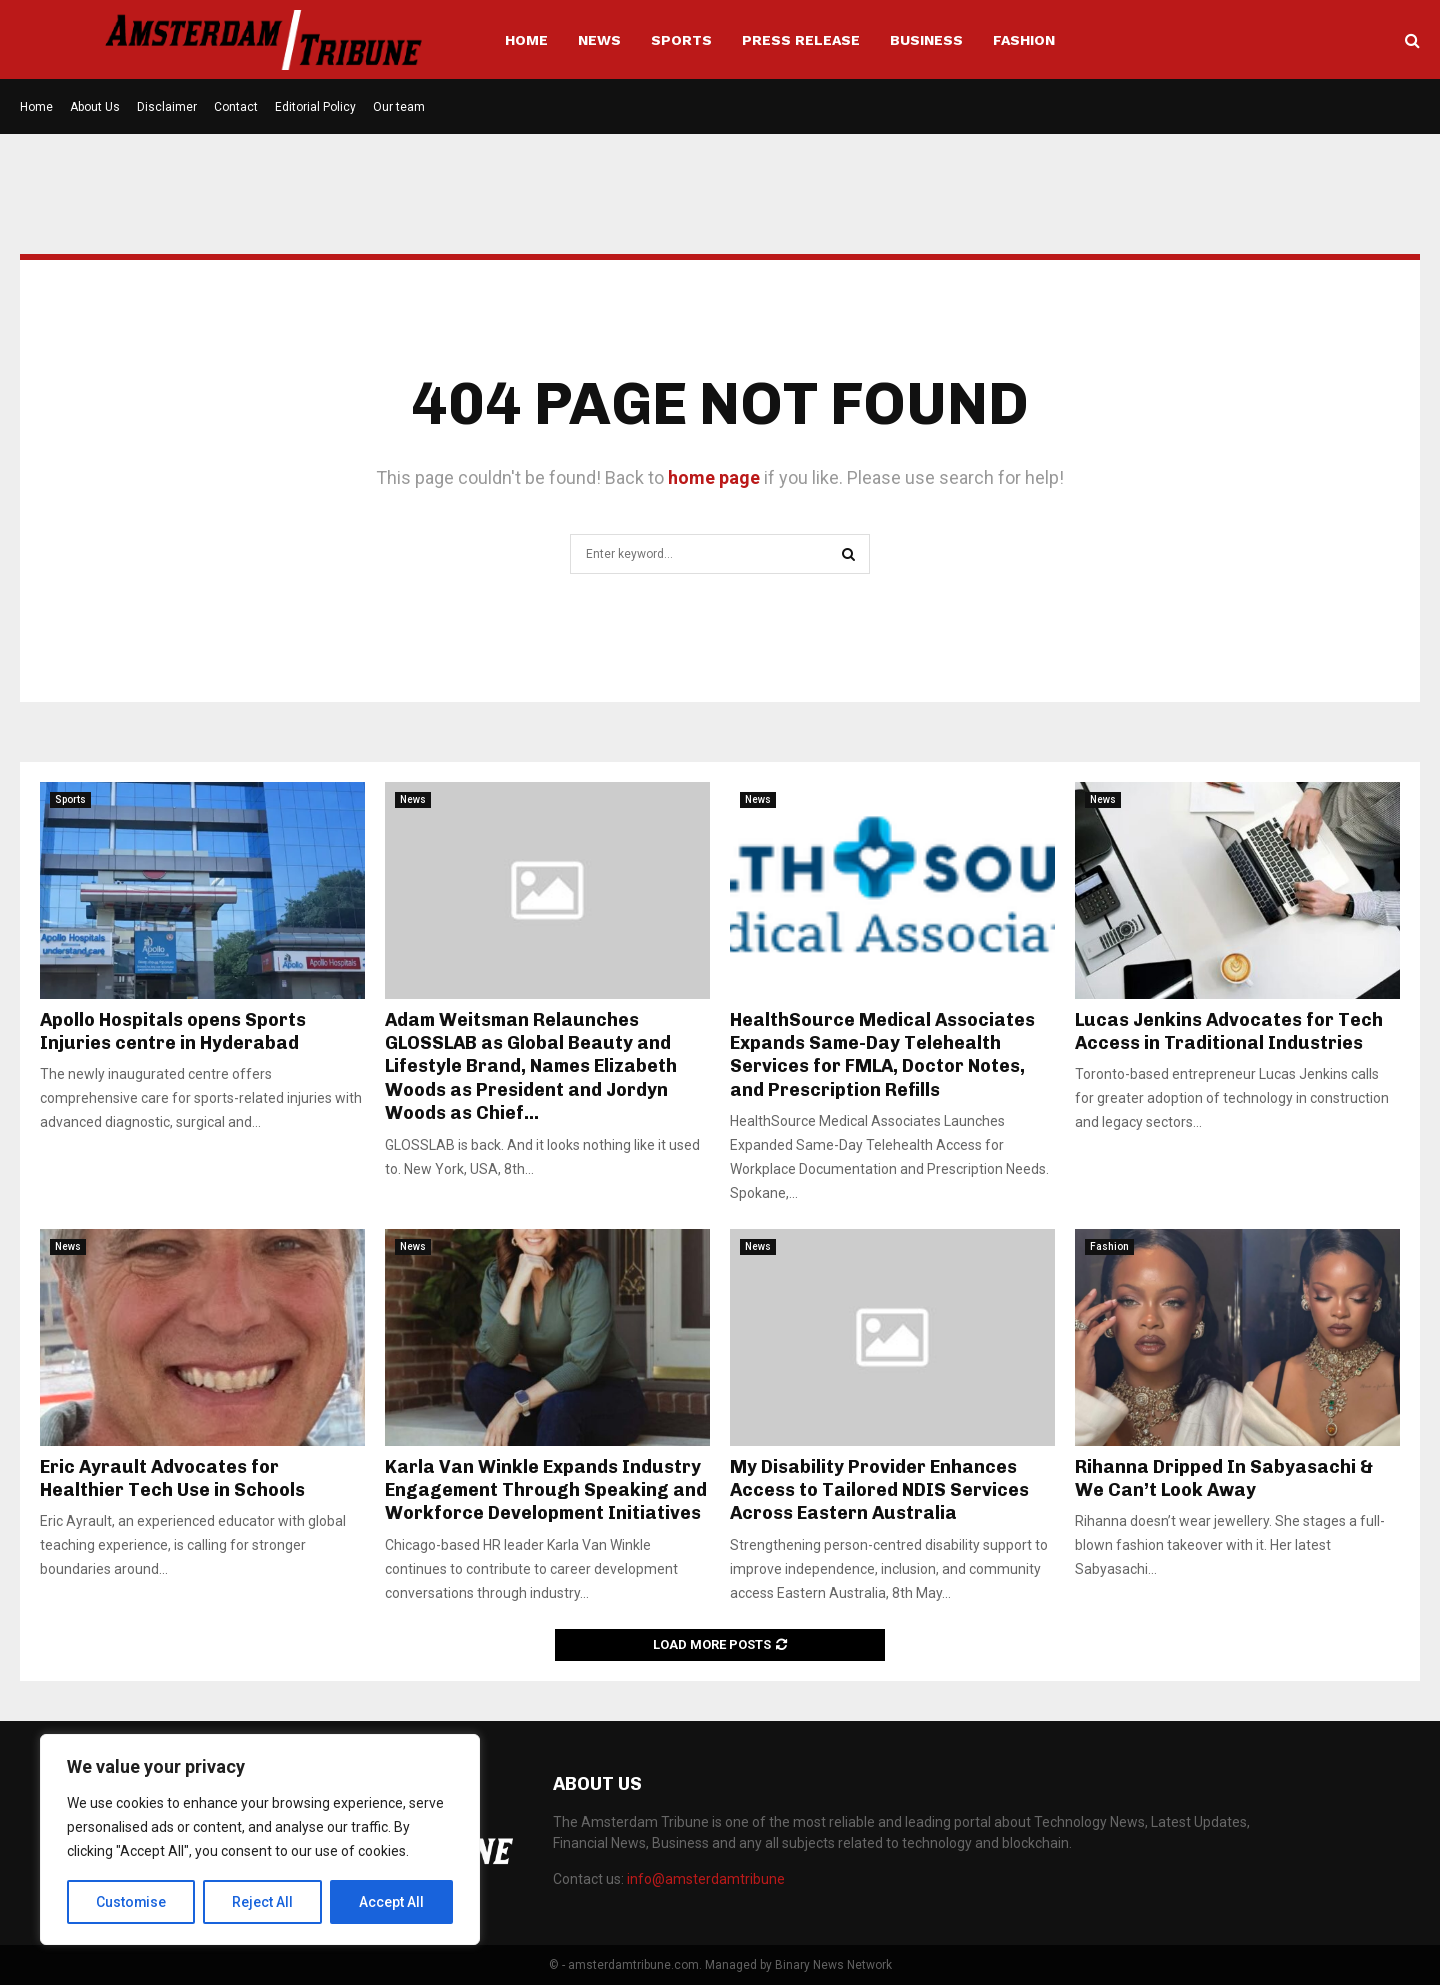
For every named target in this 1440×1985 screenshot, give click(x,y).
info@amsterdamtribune (706, 1879)
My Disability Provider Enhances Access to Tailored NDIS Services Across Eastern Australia (879, 1490)
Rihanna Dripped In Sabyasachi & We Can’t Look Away (1224, 1478)
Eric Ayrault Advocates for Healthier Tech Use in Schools (172, 1478)
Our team (399, 107)
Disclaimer (167, 107)
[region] (260, 1840)
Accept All (391, 1902)
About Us (95, 107)
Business (926, 40)
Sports (681, 40)
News (599, 40)
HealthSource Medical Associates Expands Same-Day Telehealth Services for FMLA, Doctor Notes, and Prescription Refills (882, 1055)
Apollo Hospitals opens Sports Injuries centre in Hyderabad (173, 1031)
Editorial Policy (315, 107)
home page (714, 477)
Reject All (263, 1902)
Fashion (1024, 40)
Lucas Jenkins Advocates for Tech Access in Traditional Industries (1229, 1031)
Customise (131, 1902)
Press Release (801, 40)
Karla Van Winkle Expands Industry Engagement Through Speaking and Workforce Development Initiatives (546, 1490)
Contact (236, 107)
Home (526, 40)
